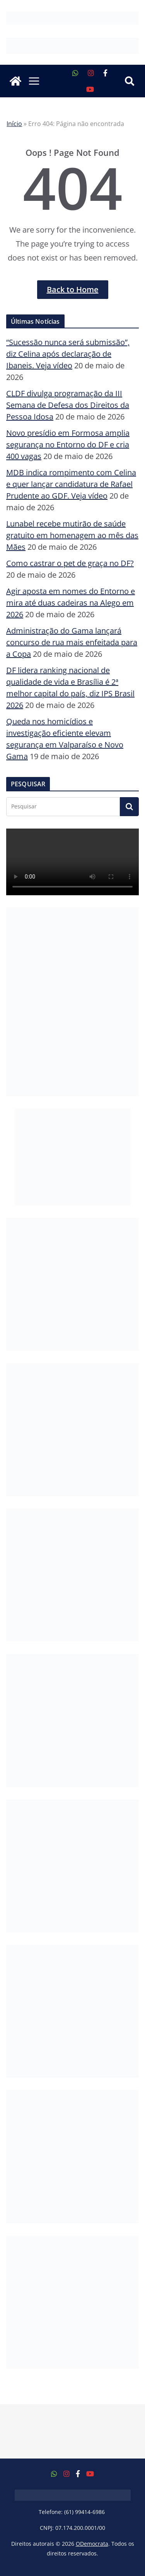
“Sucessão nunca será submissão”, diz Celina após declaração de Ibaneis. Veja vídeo (68, 354)
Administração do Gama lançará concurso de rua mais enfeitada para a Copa (71, 642)
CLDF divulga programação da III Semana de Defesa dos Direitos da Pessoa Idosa (67, 405)
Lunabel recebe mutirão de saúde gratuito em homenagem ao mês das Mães (72, 535)
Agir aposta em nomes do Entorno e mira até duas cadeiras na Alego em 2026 (70, 603)
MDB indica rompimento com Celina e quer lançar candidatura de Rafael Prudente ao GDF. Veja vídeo (71, 484)
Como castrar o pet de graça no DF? (70, 563)
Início (14, 123)
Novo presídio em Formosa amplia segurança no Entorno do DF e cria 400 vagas (68, 444)
